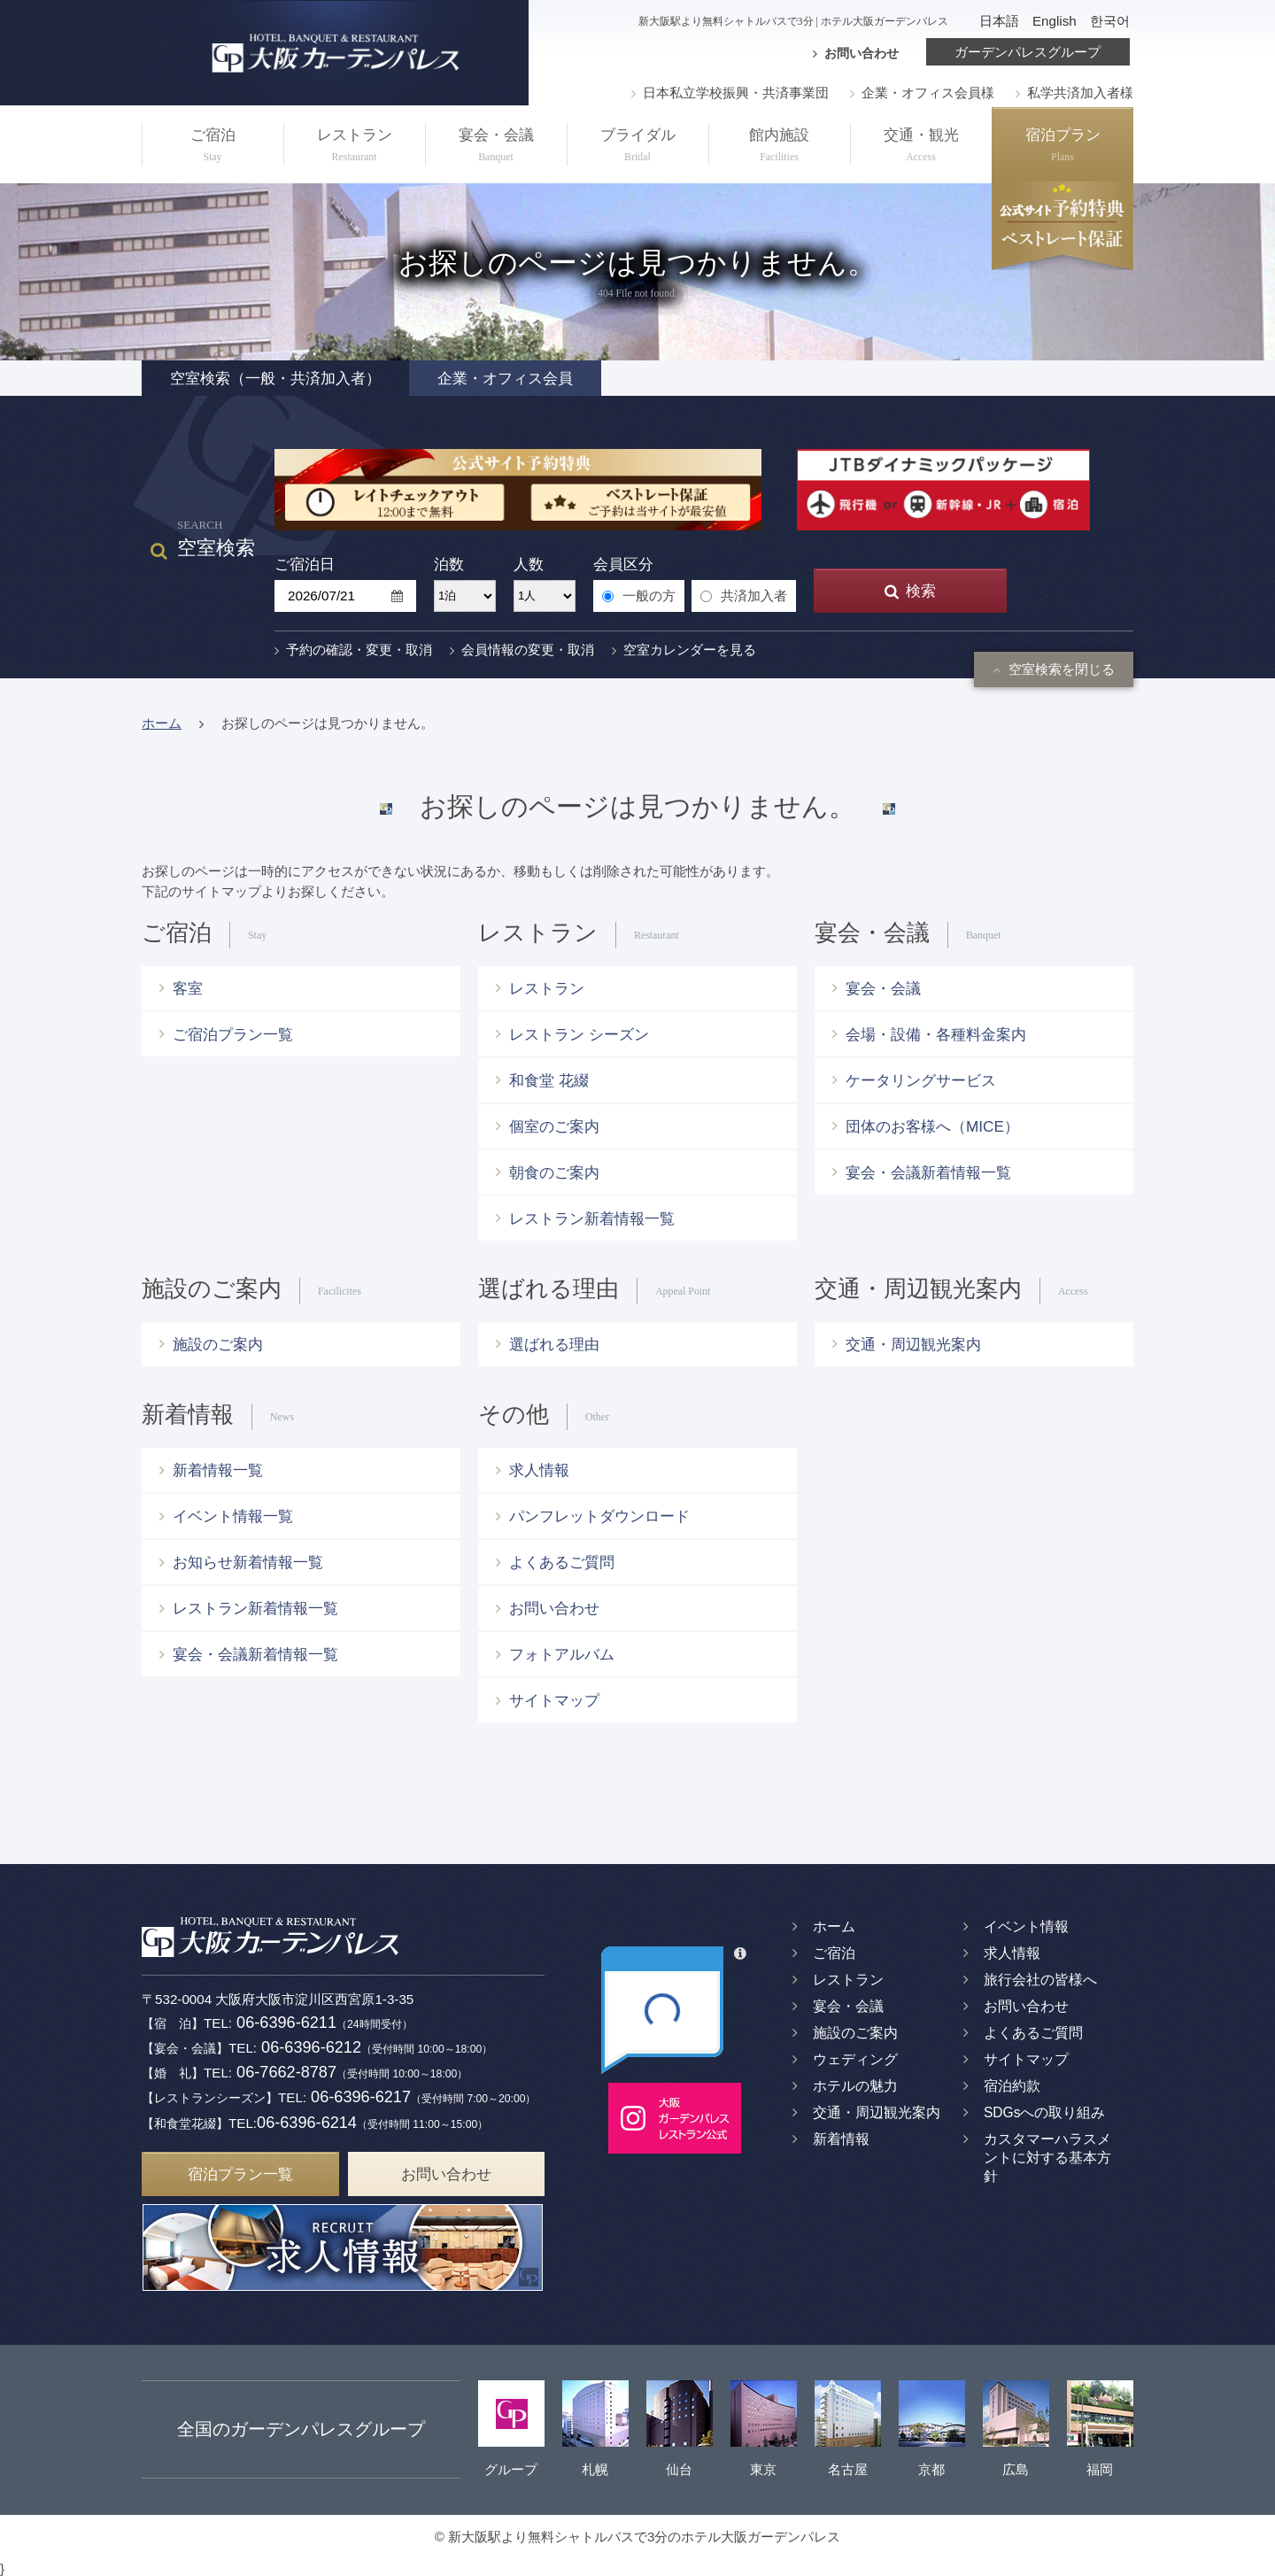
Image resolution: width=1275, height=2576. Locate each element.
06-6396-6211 (284, 2022)
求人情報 (539, 1470)
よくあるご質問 (561, 1562)
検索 (910, 591)
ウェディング (855, 2059)
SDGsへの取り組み (1045, 2112)
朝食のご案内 (554, 1172)
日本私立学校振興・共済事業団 (730, 92)
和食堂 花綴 (549, 1080)
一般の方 (639, 595)
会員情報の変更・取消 (522, 649)
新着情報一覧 (218, 1470)
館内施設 (779, 147)
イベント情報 (1026, 1926)
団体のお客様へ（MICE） (932, 1126)
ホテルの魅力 (855, 2085)
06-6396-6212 (309, 2046)
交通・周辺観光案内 (913, 1344)
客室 (188, 988)
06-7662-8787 (284, 2070)
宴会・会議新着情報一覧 (928, 1172)
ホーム (162, 723)
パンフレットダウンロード (599, 1516)
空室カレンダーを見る (684, 649)
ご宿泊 (212, 147)
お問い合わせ (861, 53)
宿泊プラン (1062, 147)
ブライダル (637, 147)
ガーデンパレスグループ (1027, 51)
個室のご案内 (554, 1126)
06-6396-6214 (307, 2118)
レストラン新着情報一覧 (592, 1218)
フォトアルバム (561, 1654)
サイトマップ (554, 1700)
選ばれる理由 (554, 1344)
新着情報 (841, 2139)
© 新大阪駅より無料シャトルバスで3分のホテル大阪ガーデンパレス (638, 2533)
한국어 (1110, 20)
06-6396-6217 (359, 2094)
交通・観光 (921, 147)
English (1054, 20)
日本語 (999, 20)
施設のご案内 (218, 1344)
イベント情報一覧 (233, 1516)
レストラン (354, 147)
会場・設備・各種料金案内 (936, 1034)
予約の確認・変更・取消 (353, 649)
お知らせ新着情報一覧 (248, 1562)
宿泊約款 (1012, 2085)
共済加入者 (743, 595)
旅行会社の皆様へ (1040, 1979)
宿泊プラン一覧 (240, 2170)
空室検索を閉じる (1054, 669)
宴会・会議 (496, 147)
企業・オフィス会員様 (922, 92)
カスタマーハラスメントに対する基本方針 (1047, 2157)
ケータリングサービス (921, 1080)
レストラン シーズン (579, 1034)
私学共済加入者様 (1074, 92)
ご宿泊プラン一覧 (233, 1034)
